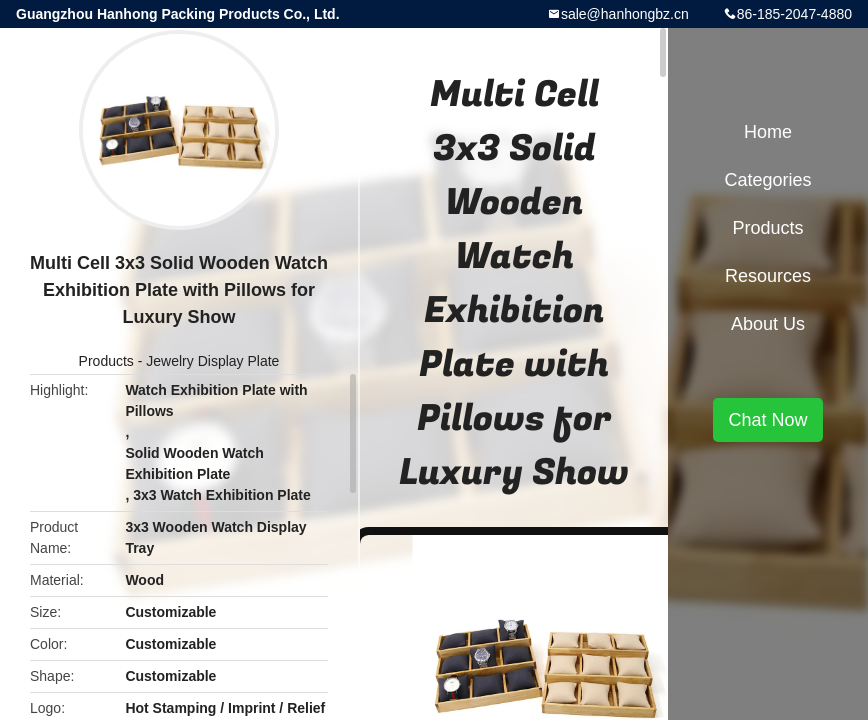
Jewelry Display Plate (212, 361)
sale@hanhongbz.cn (625, 14)
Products (106, 361)
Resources (768, 276)
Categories (767, 180)
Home (768, 132)
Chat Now (767, 420)
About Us (768, 324)
